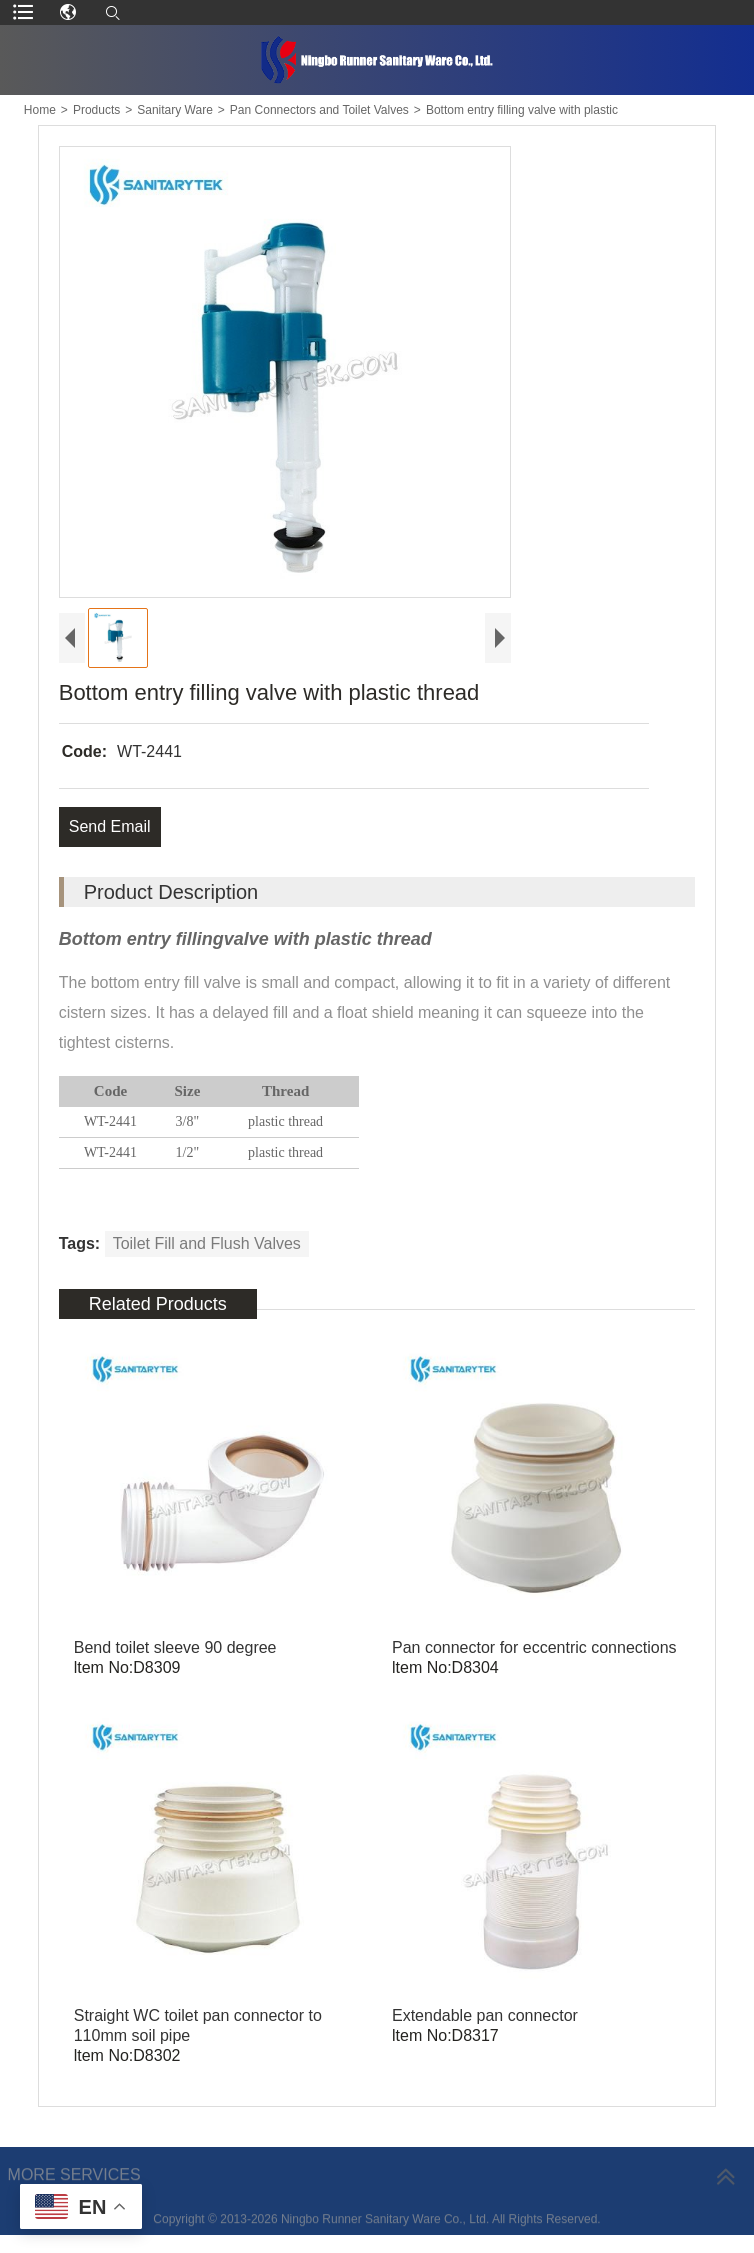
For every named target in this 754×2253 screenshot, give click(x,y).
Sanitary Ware (175, 110)
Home (40, 110)
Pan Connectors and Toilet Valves (319, 110)
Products (96, 110)
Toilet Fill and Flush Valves (207, 1243)
